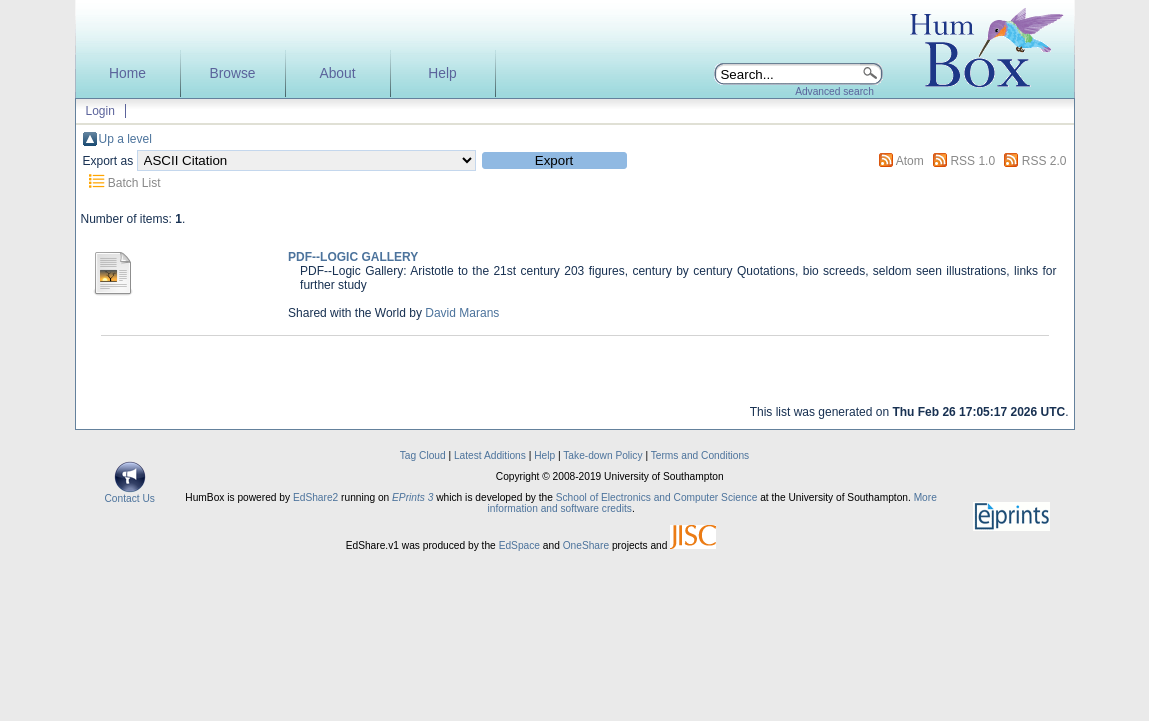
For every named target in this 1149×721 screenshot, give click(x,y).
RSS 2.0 (1044, 161)
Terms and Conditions (700, 455)
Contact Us (130, 494)
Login (100, 111)
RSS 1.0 (972, 161)
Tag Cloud (423, 455)
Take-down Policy (602, 455)
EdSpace (519, 545)
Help (442, 73)
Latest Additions (490, 455)
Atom (910, 161)
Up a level (125, 139)
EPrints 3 (412, 497)
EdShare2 (315, 497)
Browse (232, 73)
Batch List (134, 183)
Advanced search (834, 91)
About (337, 73)
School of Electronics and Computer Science (657, 497)
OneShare (586, 545)
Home (127, 73)
